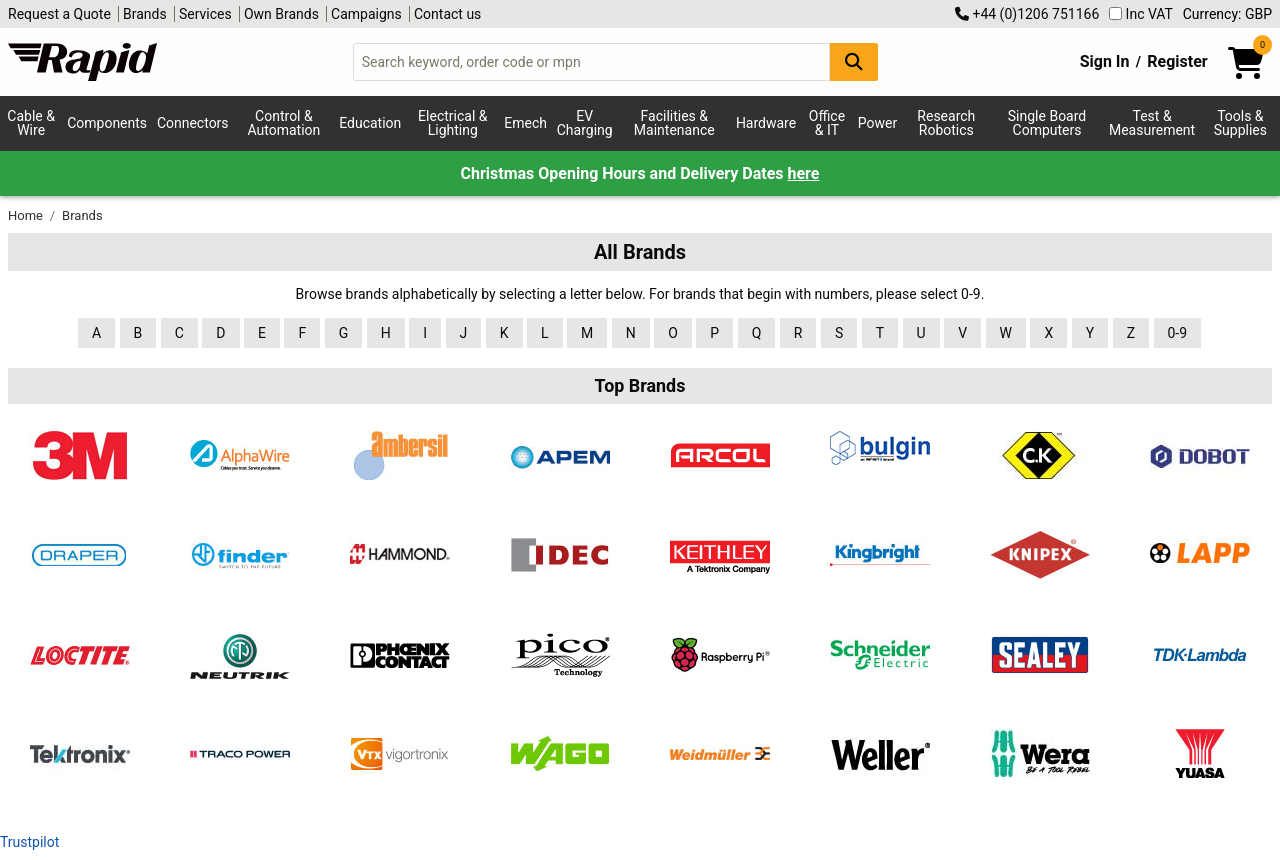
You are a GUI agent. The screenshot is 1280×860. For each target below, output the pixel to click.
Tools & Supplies (1240, 123)
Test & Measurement (1152, 123)
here (804, 173)
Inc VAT (1141, 14)
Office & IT (827, 123)
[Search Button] (854, 61)
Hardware (766, 123)
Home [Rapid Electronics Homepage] (27, 215)
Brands (145, 14)
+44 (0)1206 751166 (1027, 14)
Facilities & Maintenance (674, 123)
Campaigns (366, 14)
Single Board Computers (1047, 123)
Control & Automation (284, 123)
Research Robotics (946, 123)
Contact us (447, 14)
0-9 (1178, 333)
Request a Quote (59, 14)
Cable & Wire (31, 123)
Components (107, 123)
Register (1177, 61)
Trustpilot (29, 842)
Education (370, 123)
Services (205, 14)
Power (877, 123)
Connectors (193, 123)
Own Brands (281, 14)
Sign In (1105, 61)
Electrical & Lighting (452, 123)
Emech (525, 123)
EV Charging (585, 123)
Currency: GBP (1227, 14)
